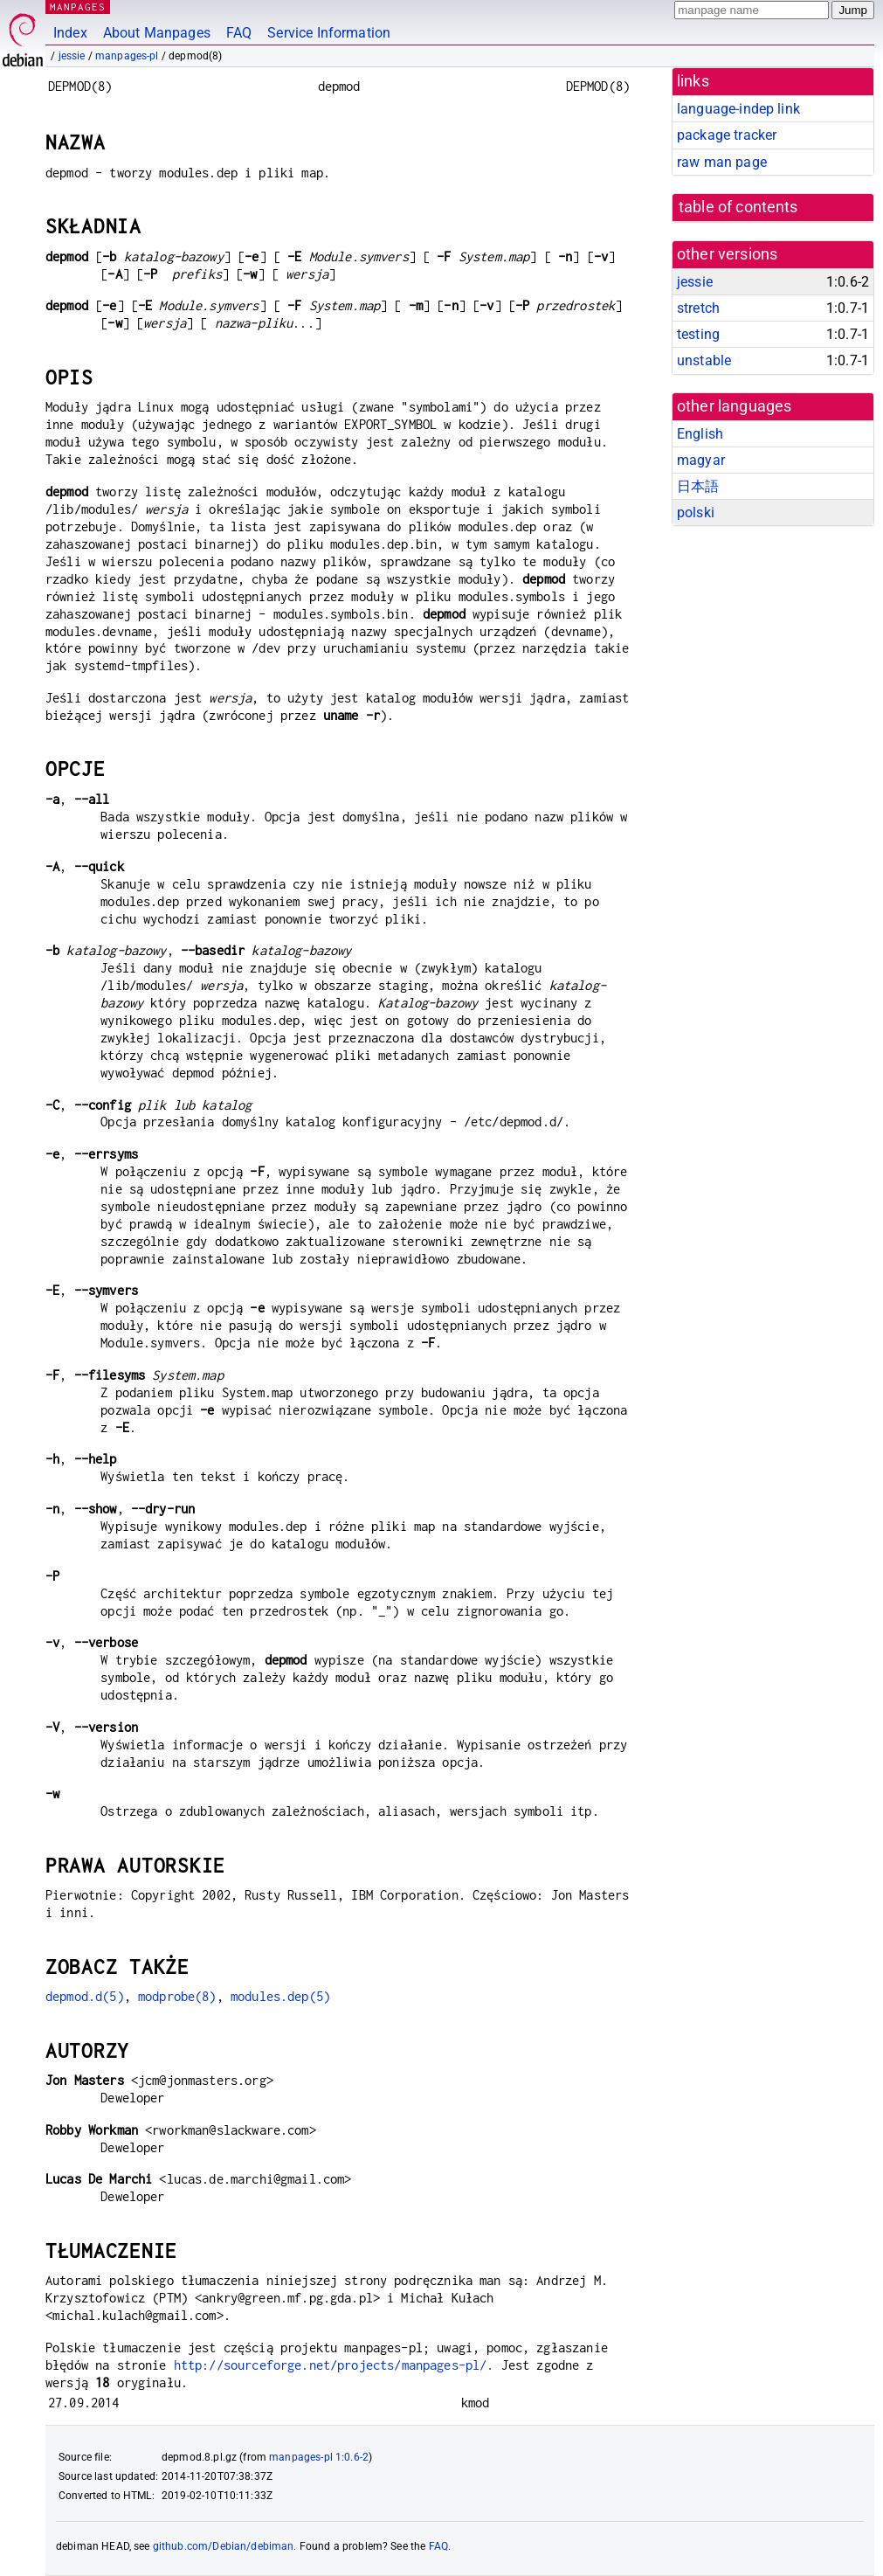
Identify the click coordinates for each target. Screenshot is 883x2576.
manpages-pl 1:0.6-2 (319, 2457)
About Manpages (156, 32)
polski (695, 512)
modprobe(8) (177, 1996)
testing (698, 334)
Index (70, 32)
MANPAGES (78, 6)
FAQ (239, 32)
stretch (698, 308)
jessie (72, 56)
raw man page (722, 162)
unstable (704, 360)
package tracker (726, 135)
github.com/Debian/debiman (223, 2546)
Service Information (328, 32)
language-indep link (738, 108)
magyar (701, 460)
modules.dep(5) (280, 1996)
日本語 (698, 486)
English (700, 434)
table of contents (738, 207)
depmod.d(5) (84, 1996)
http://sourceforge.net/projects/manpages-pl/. (334, 2365)
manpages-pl (127, 56)
